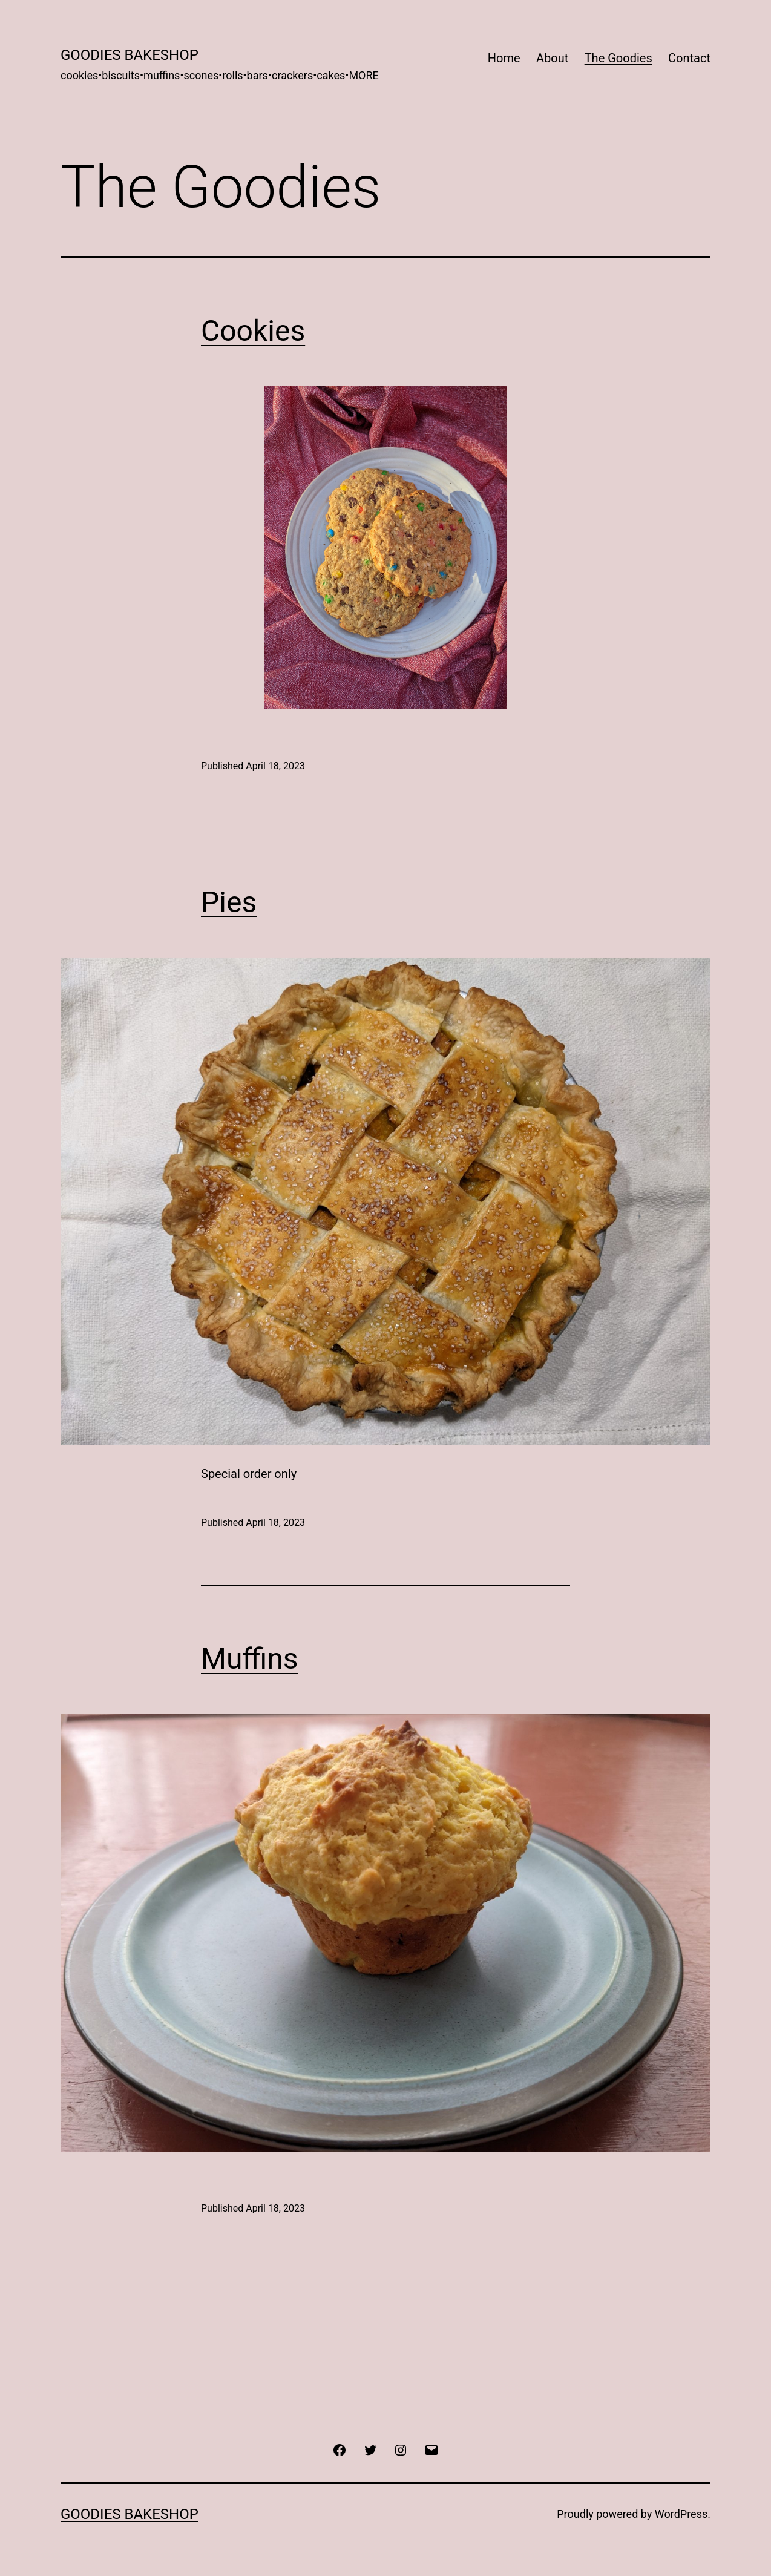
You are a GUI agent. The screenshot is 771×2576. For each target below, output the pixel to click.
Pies (229, 902)
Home (504, 58)
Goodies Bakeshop (129, 55)
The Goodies (618, 58)
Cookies (253, 331)
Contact (689, 58)
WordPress (681, 2514)
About (552, 58)
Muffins (249, 1658)
